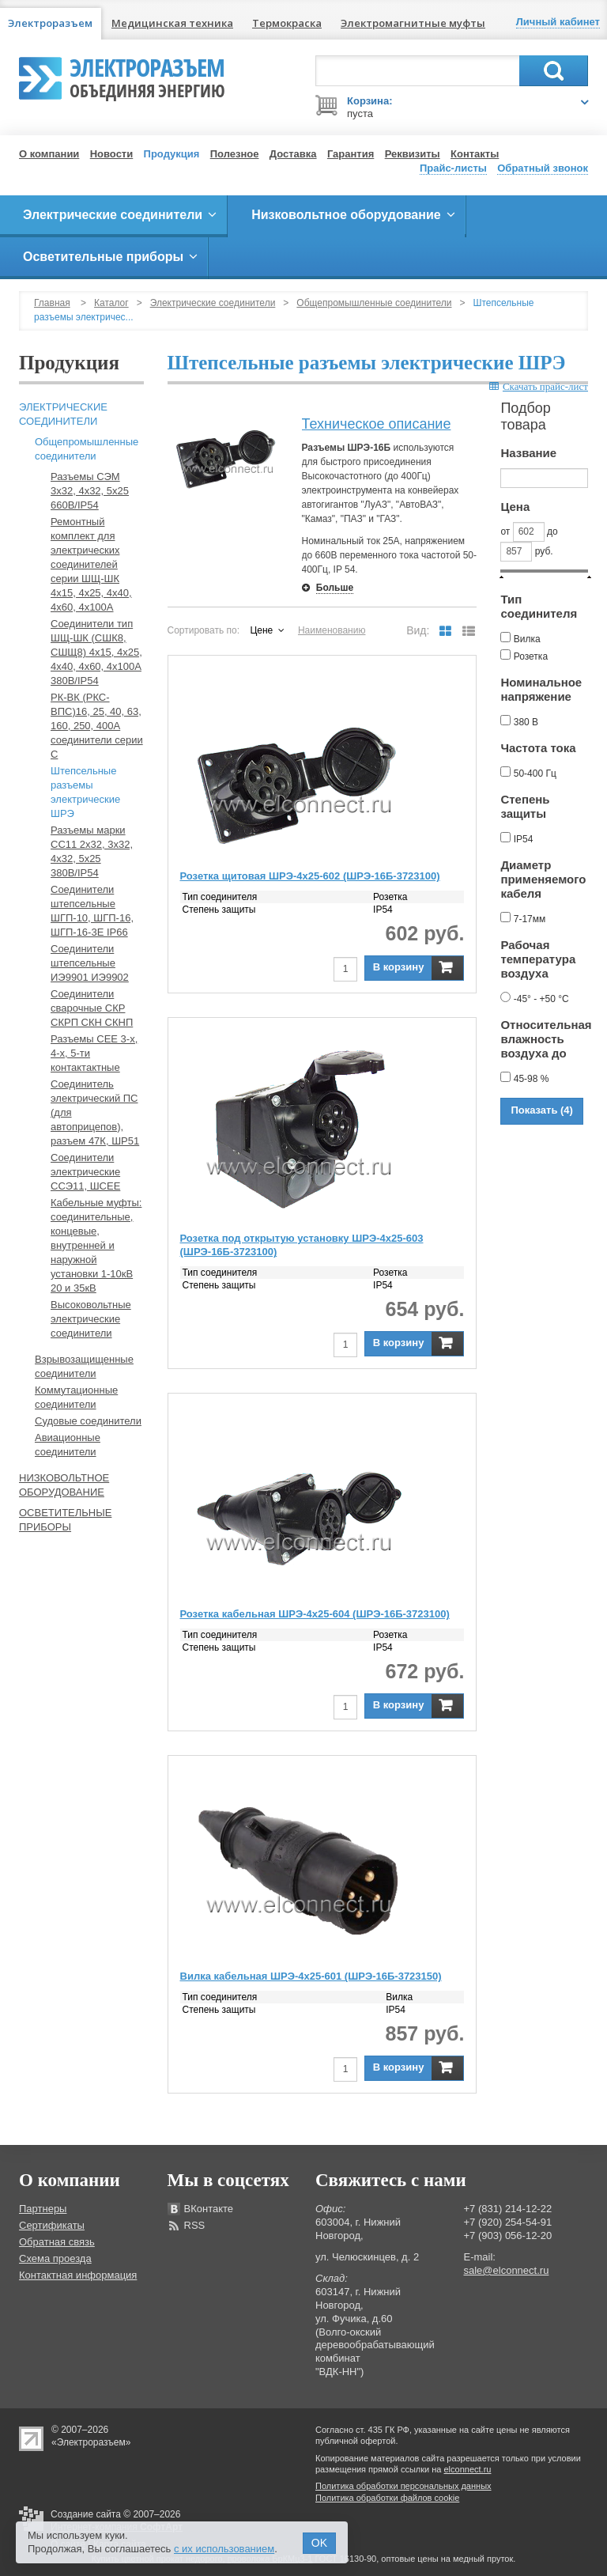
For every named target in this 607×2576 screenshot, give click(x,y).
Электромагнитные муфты (413, 23)
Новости (112, 154)
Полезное (234, 154)
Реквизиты (412, 154)
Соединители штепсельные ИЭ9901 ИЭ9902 (90, 963)
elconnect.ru (468, 2469)
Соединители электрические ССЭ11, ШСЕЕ (85, 1172)
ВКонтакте (209, 2209)
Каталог (111, 302)
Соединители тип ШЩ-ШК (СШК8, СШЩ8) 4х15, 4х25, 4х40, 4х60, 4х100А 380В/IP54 (96, 652)
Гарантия (350, 154)
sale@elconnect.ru (506, 2270)
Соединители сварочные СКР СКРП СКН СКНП (92, 1008)
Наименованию (332, 630)
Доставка (293, 154)
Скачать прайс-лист (538, 386)
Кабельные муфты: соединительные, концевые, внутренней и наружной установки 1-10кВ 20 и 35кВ (96, 1245)
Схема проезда (55, 2258)
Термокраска (287, 23)
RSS (194, 2225)
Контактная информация (78, 2275)
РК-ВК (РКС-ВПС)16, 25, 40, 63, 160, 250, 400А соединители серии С (97, 725)
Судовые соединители (88, 1421)
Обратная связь (57, 2242)
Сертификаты (52, 2225)
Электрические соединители (213, 302)
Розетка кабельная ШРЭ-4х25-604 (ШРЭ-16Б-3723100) (315, 1614)
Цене (261, 630)
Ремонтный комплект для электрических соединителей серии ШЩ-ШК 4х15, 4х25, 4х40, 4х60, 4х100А (91, 564)
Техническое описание (376, 424)
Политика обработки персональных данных (403, 2486)
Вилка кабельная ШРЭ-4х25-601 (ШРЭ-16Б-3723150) (311, 1976)
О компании (49, 154)
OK (319, 2542)
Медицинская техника (172, 23)
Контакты (475, 154)
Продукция (172, 154)
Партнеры (42, 2209)
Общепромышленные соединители (373, 302)
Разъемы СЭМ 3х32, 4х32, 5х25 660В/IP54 (90, 491)
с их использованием (224, 2549)
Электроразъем (147, 76)
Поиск (553, 70)
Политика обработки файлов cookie (387, 2497)
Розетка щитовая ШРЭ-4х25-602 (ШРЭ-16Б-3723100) (310, 876)
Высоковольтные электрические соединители (91, 1319)
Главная (52, 302)
